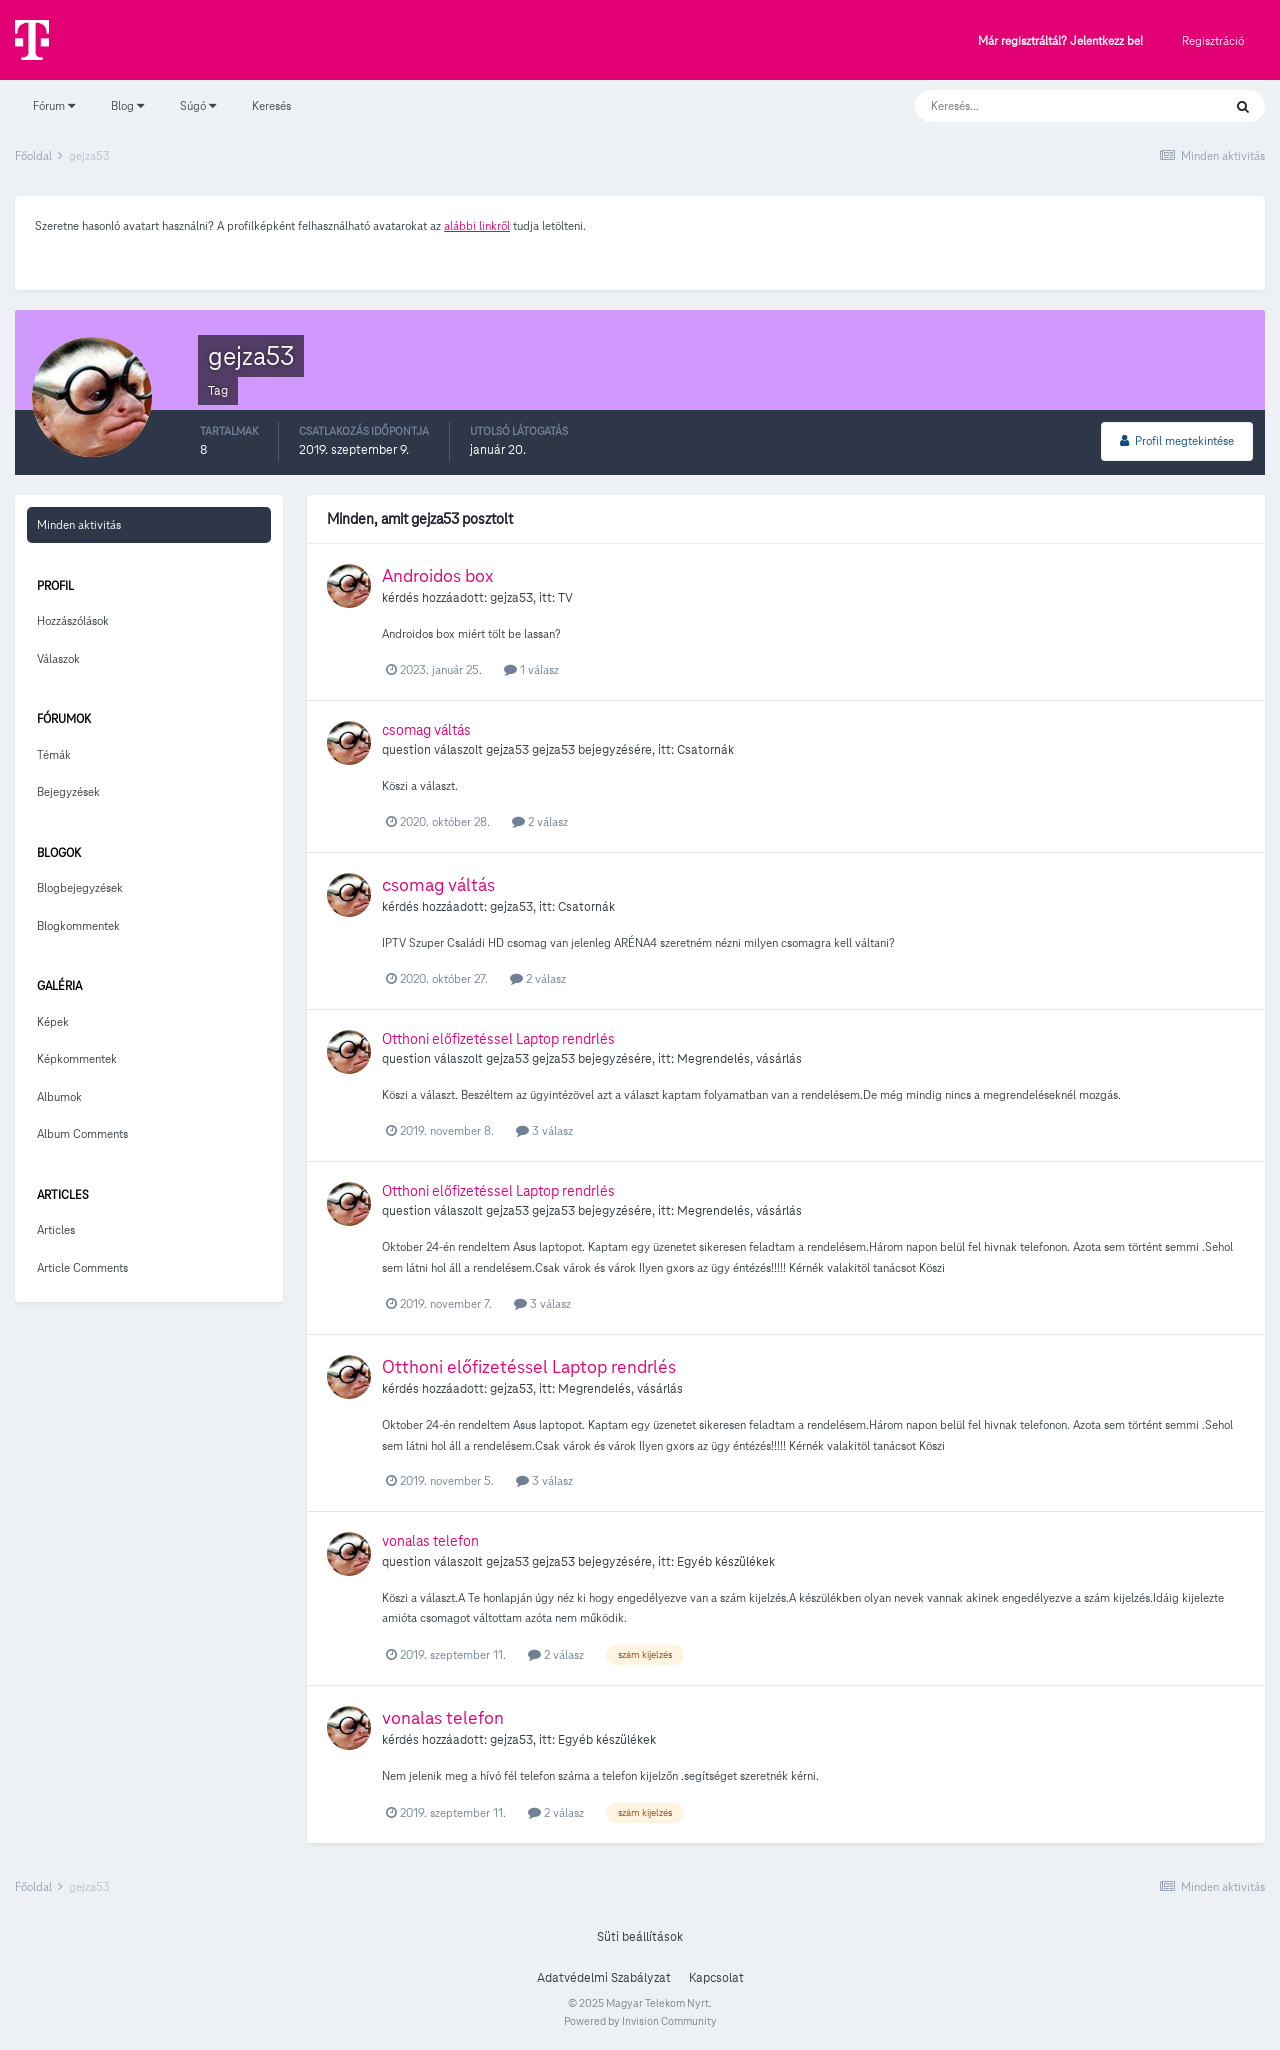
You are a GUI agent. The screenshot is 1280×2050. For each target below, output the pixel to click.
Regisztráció (1213, 40)
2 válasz (540, 821)
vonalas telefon (430, 1541)
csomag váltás (426, 730)
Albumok (59, 1096)
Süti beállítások (640, 1937)
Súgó (198, 105)
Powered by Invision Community (640, 2021)
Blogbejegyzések (80, 887)
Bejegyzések (68, 791)
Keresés (271, 105)
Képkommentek (77, 1058)
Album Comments (82, 1133)
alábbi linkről (477, 225)
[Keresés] (1048, 106)
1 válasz (531, 669)
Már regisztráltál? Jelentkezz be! (1060, 41)
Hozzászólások (73, 620)
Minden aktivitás (79, 524)
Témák (54, 754)
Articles (56, 1229)
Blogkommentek (78, 925)
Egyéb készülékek (726, 1562)
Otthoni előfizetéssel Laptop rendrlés (498, 1039)
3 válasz (544, 1130)
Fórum (54, 105)
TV (565, 598)
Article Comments (82, 1267)
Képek (53, 1021)
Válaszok (58, 658)
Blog (127, 105)
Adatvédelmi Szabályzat (604, 1978)
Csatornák (705, 750)
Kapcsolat (716, 1978)
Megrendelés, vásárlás (739, 1059)
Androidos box (438, 575)
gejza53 (511, 598)
